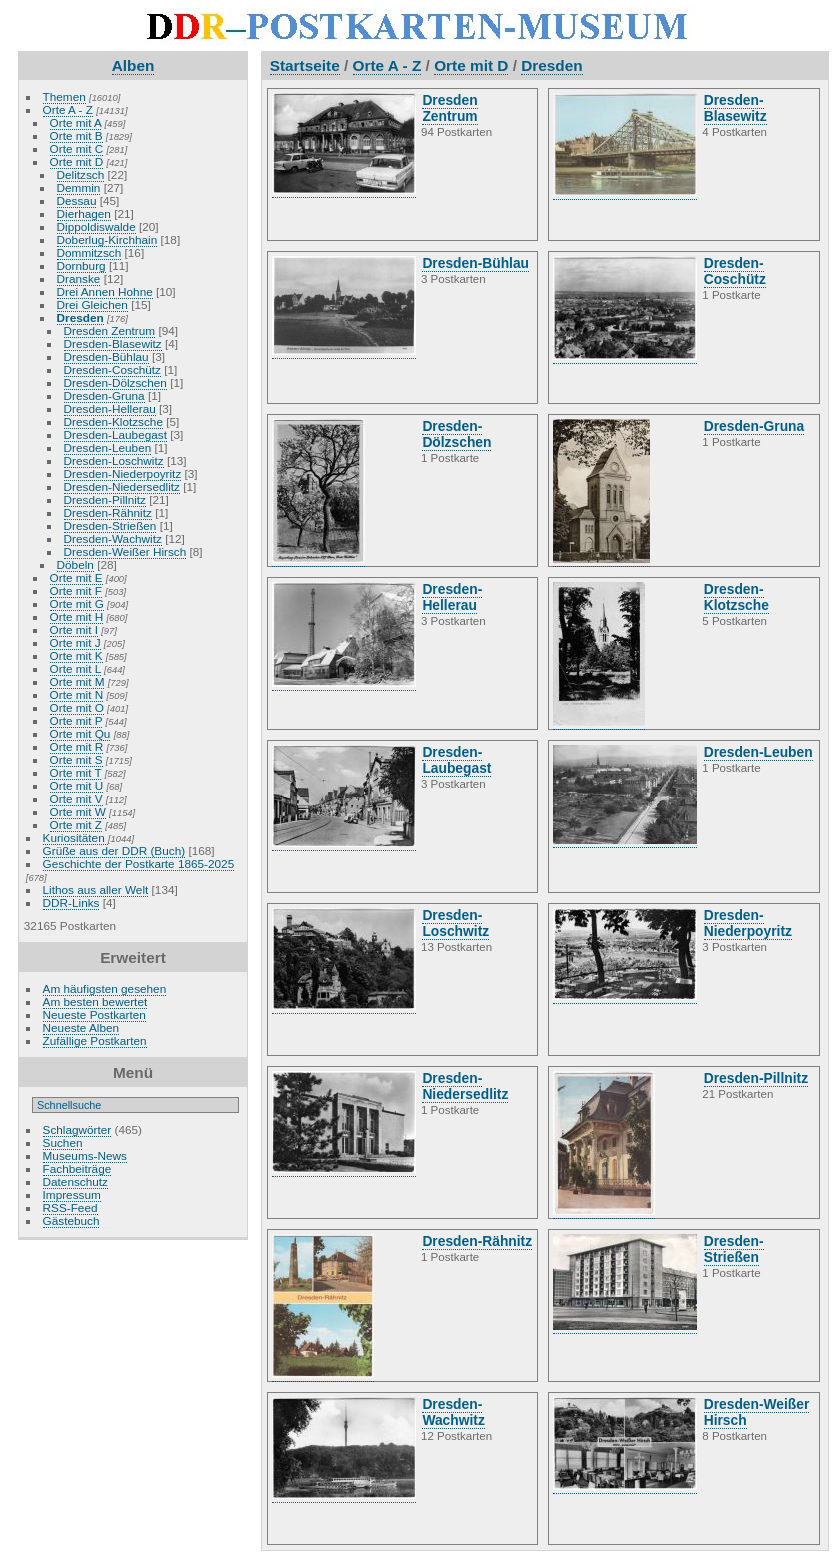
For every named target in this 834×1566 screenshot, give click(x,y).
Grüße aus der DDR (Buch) (114, 850)
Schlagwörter (77, 1129)
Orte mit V (76, 798)
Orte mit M (77, 681)
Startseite (305, 65)
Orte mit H (77, 616)
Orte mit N (77, 694)
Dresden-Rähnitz (108, 512)
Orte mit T (76, 772)
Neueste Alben (81, 1027)
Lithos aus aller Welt (96, 889)
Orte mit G (77, 603)
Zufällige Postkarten (95, 1040)
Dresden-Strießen (110, 525)
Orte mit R (77, 746)
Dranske (79, 278)
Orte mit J (75, 642)
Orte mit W (78, 811)
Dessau (77, 200)
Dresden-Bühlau (106, 356)
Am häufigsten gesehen (105, 988)
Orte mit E (76, 577)
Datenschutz (75, 1181)
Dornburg (81, 265)
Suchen (63, 1142)
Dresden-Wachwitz (113, 538)
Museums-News (85, 1155)
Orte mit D (77, 161)
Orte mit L (75, 668)
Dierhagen (84, 213)
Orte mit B (76, 135)
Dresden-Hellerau (110, 408)
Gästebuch (71, 1220)
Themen (64, 96)
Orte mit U (77, 785)
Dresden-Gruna (104, 395)
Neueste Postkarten (94, 1014)
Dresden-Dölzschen (115, 382)
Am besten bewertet (95, 1001)
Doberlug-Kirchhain (107, 239)
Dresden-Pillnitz (105, 499)
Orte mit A (76, 122)
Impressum (72, 1194)
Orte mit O (77, 707)
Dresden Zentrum (110, 330)
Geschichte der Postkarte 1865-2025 (139, 863)
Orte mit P (76, 720)
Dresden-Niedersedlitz (122, 486)
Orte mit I (74, 629)
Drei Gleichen (92, 304)
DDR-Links (71, 902)
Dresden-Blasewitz (113, 343)
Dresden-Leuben (108, 447)
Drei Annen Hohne (105, 291)
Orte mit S (76, 759)
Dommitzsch (89, 252)
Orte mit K (76, 655)
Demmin (79, 187)
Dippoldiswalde (96, 226)
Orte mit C (77, 148)
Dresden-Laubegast (115, 434)
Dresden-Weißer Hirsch (125, 551)
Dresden (80, 317)
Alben (133, 65)
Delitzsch (81, 174)
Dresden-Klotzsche (113, 421)
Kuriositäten (75, 837)
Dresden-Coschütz (112, 369)
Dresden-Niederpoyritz (123, 473)
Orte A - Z (68, 109)
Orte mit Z (76, 824)
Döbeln (75, 564)
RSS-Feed (70, 1207)
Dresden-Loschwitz (114, 460)
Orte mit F (76, 590)
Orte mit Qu (80, 733)
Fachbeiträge (77, 1168)
